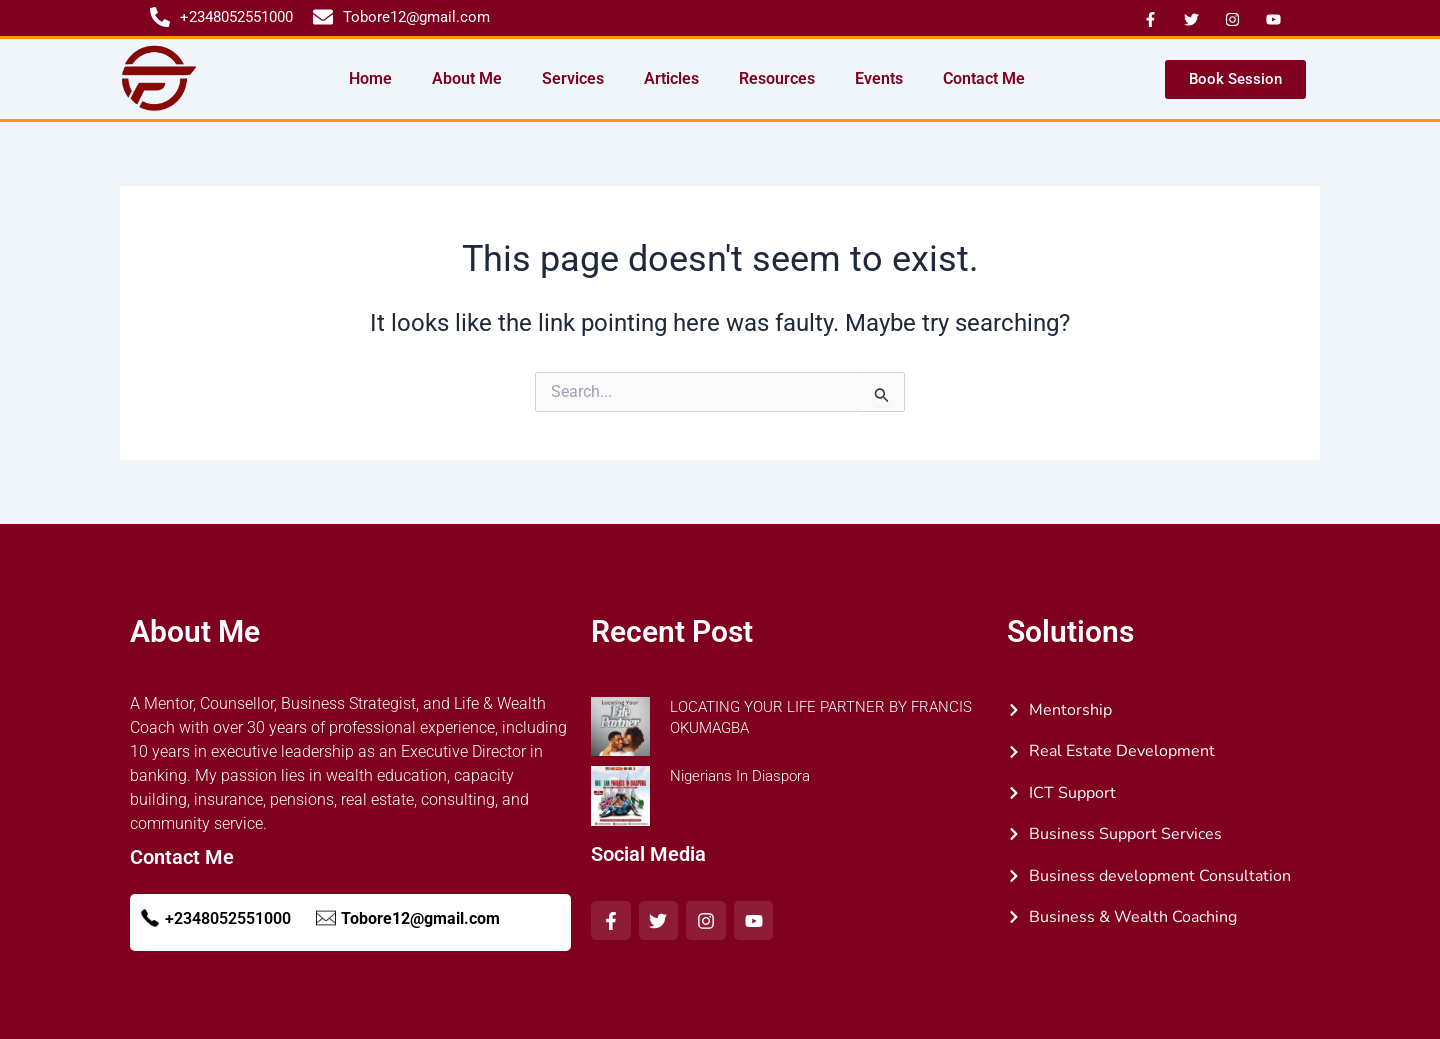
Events (879, 78)
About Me (467, 78)
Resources (777, 78)
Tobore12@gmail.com (420, 918)
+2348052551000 (228, 918)
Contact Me (984, 78)
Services (573, 78)
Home (370, 78)
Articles (671, 78)
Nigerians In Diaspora (740, 776)
